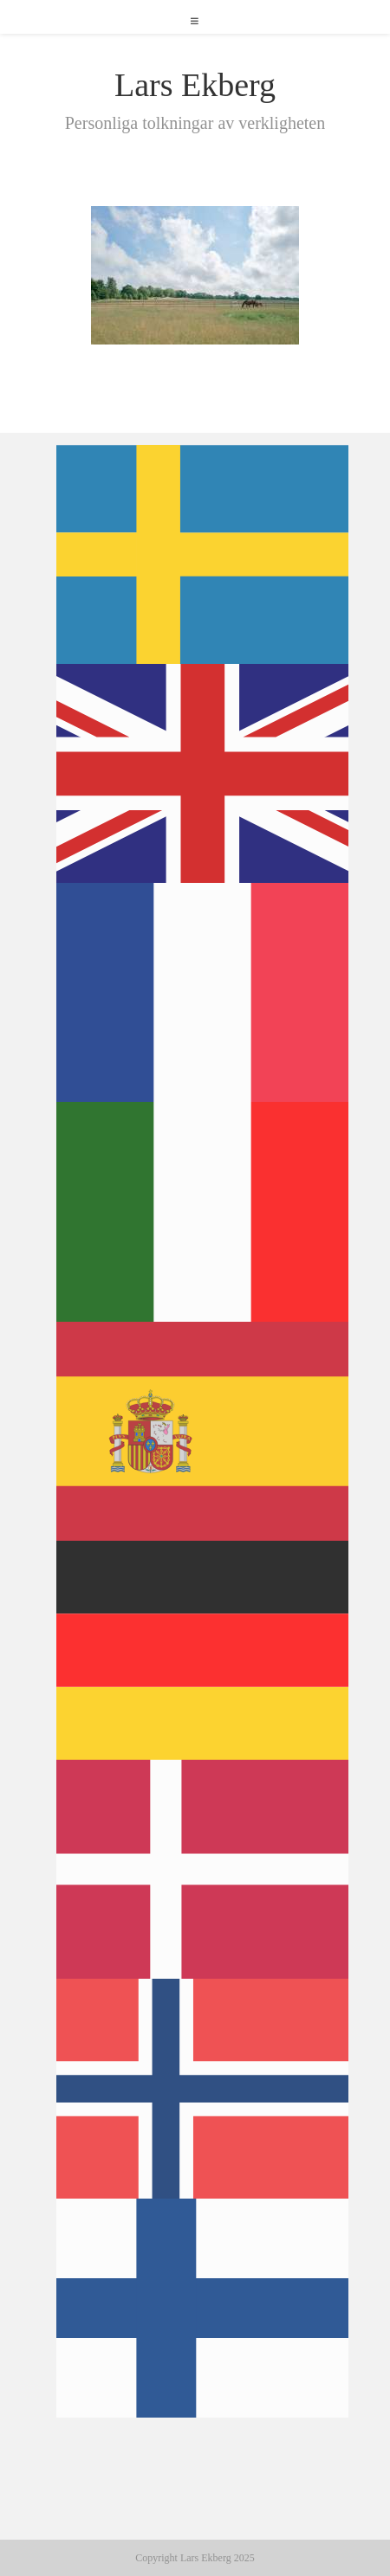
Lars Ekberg (195, 85)
